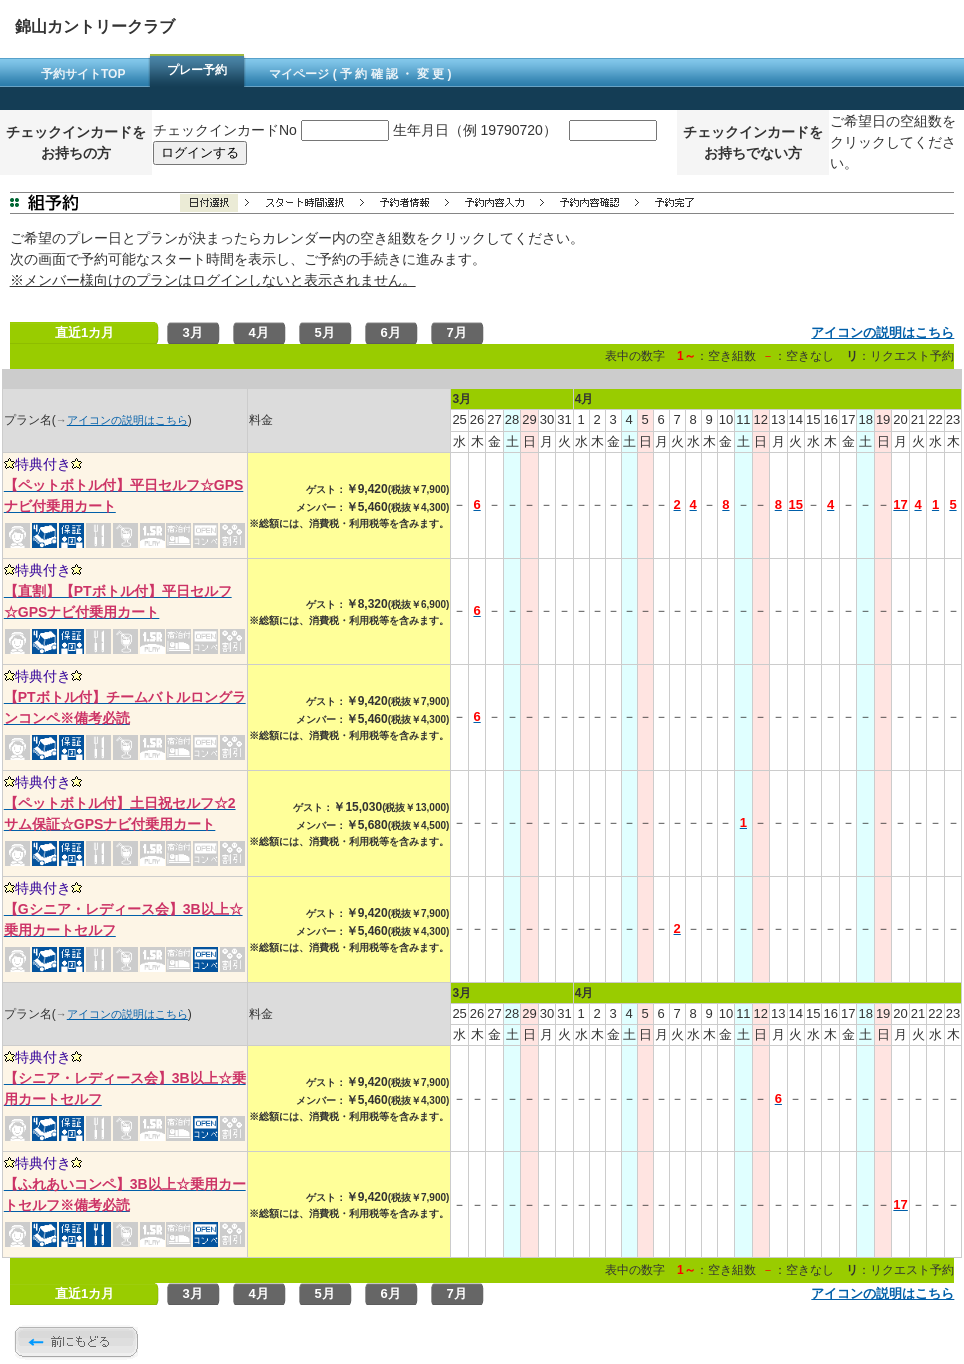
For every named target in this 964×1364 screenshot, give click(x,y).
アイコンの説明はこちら (882, 332)
